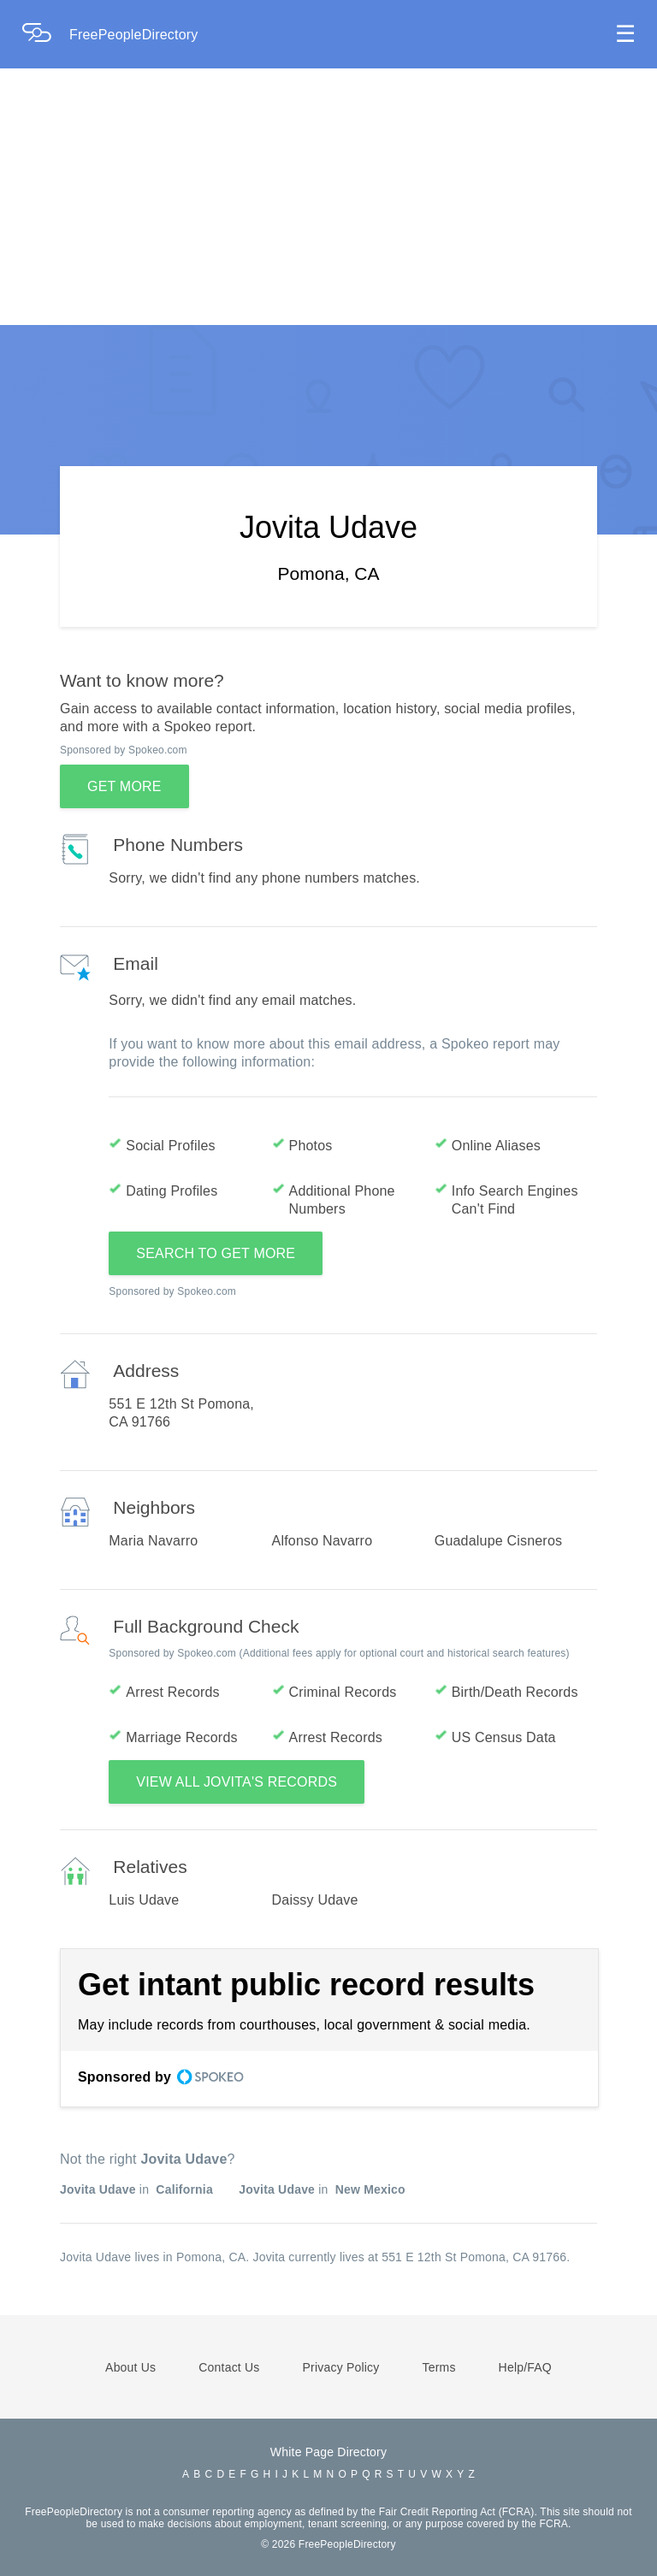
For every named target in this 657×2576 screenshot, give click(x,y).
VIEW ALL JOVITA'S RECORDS (236, 1782)
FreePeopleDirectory (133, 34)
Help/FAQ (525, 2367)
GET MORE (124, 786)
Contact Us (228, 2367)
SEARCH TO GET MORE (215, 1253)
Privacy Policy (341, 2367)
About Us (130, 2367)
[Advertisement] (328, 196)
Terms (438, 2367)
